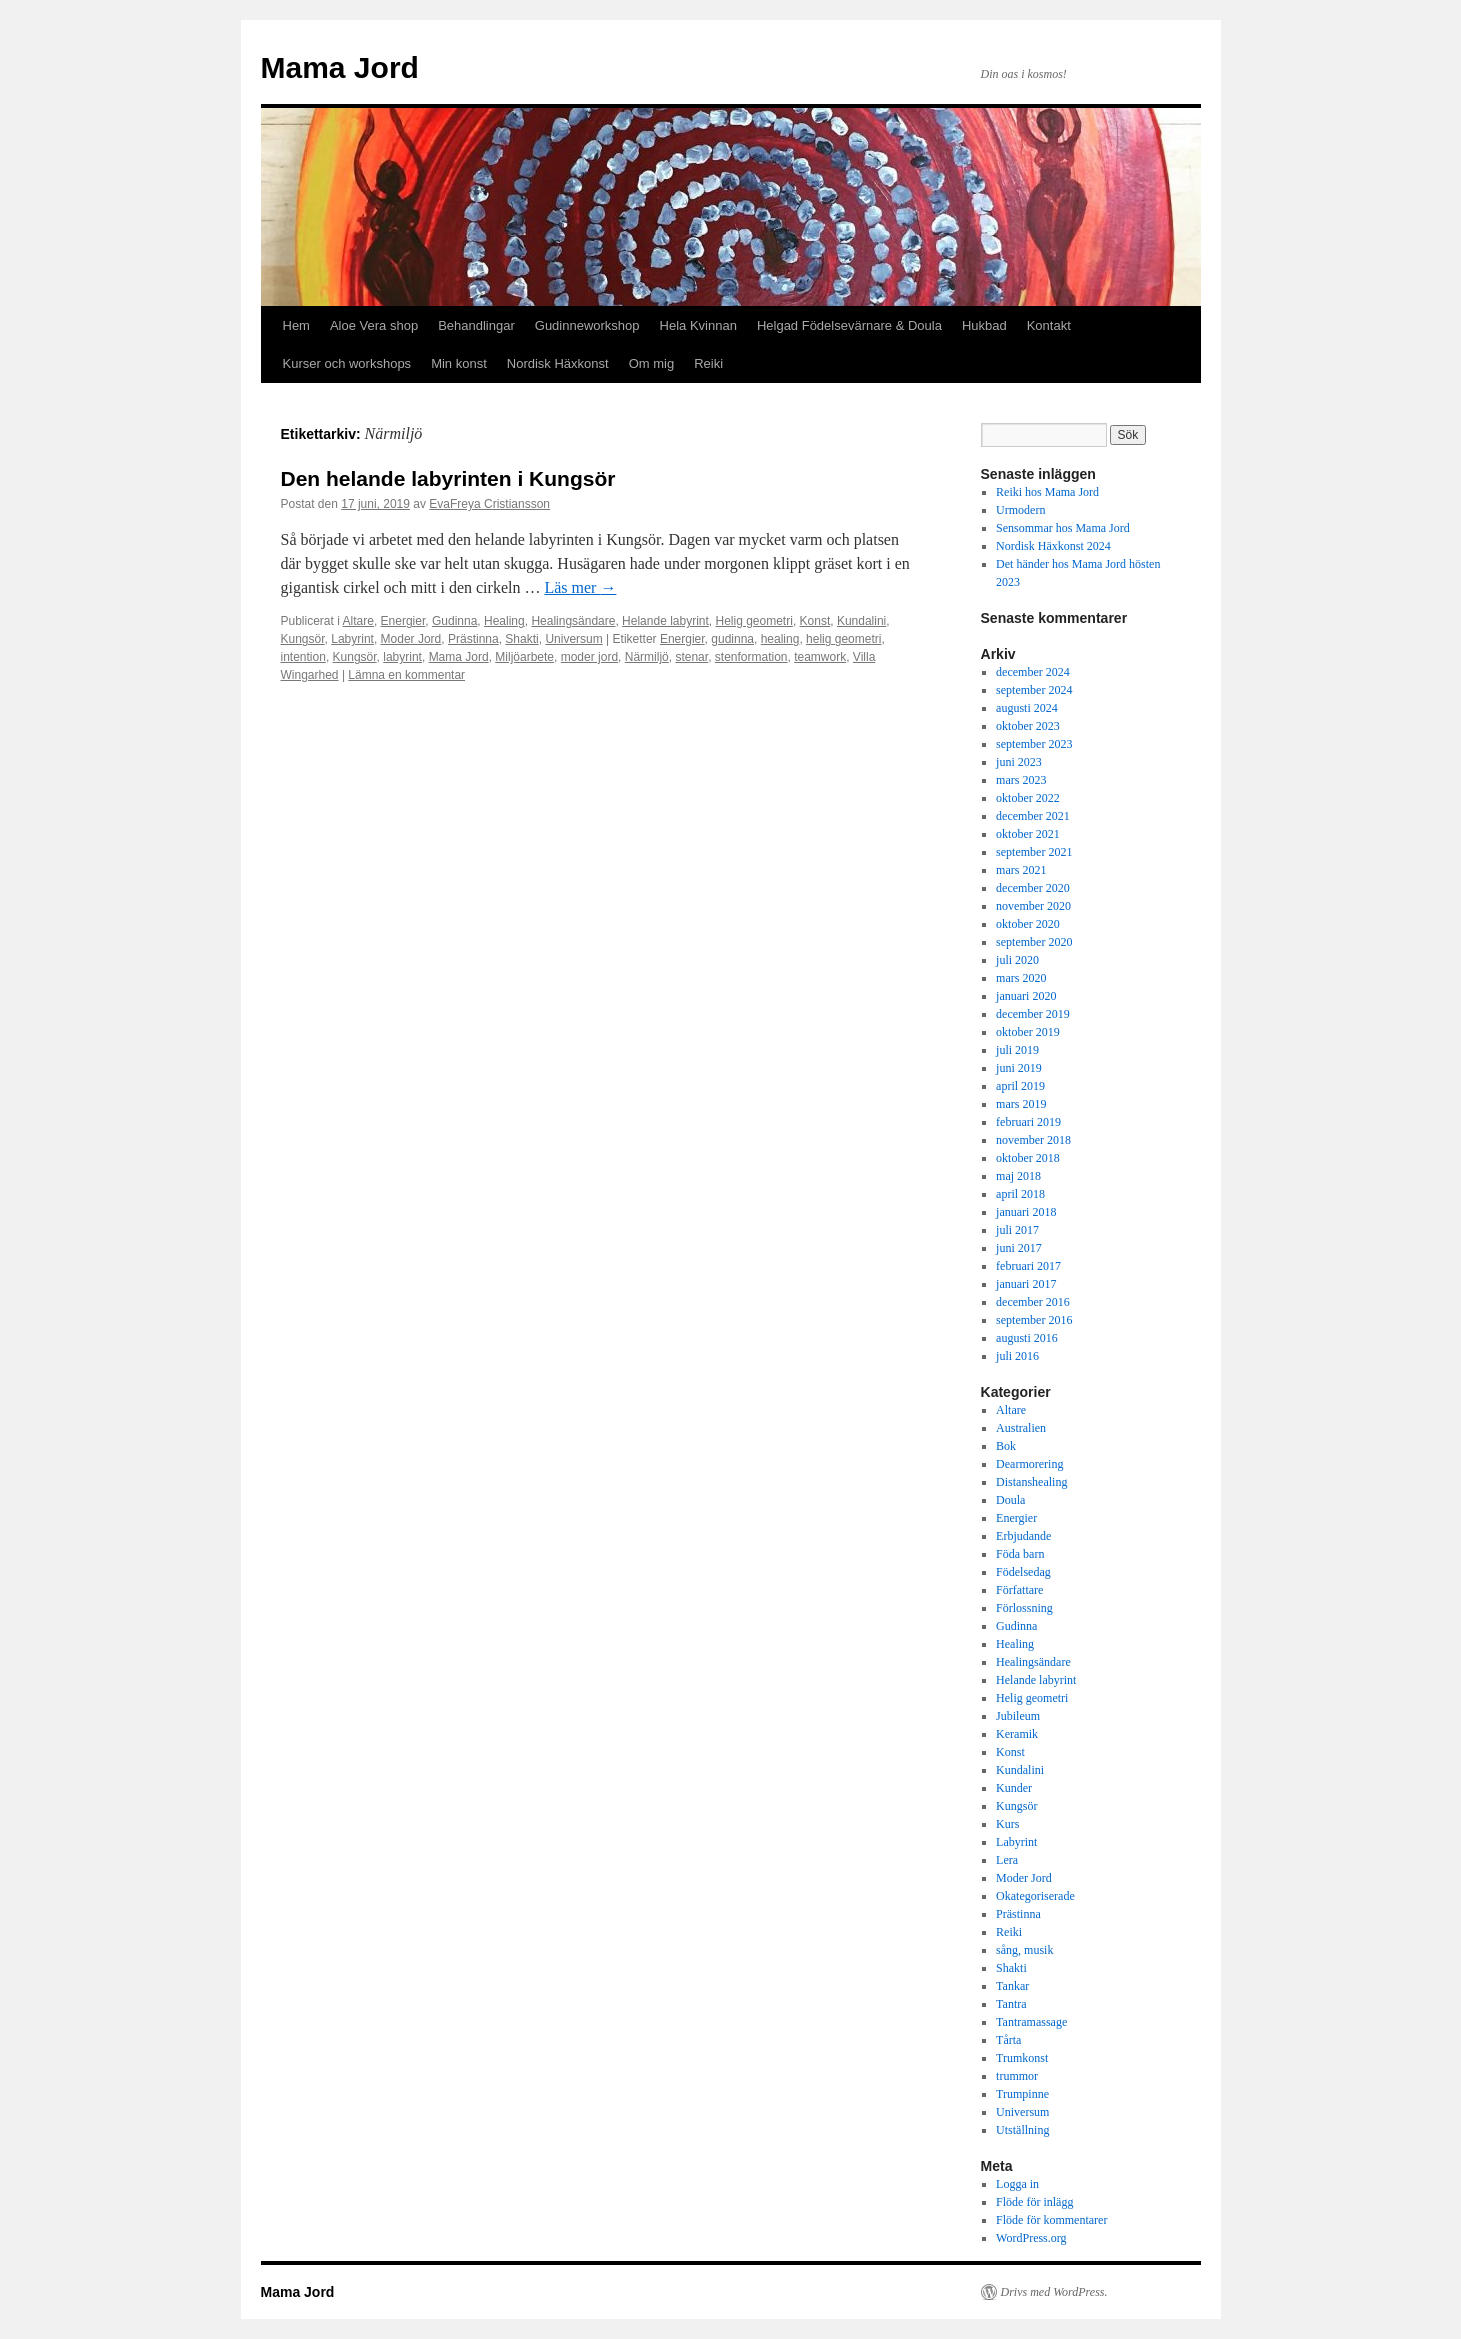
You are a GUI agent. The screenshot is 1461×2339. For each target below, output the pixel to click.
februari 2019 (1028, 1122)
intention (303, 657)
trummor (1017, 2076)
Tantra (1011, 2004)
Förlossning (1024, 1608)
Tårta (1008, 2040)
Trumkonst (1022, 2058)
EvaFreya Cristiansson (489, 504)
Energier (403, 621)
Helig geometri (754, 621)
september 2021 (1034, 852)
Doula (1010, 1500)
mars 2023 (1021, 780)
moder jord (589, 657)
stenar (691, 657)
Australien (1021, 1428)
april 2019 (1020, 1086)
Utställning (1022, 2130)
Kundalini (861, 621)
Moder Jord (411, 639)
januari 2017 (1026, 1284)
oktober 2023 (1028, 726)
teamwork (820, 657)
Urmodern (1020, 510)
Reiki (708, 363)
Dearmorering (1029, 1464)
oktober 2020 (1028, 924)
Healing (504, 621)
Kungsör (303, 639)
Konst (815, 621)
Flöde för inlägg (1034, 2202)
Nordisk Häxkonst (558, 363)
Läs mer (580, 587)
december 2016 (1033, 1302)
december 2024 (1033, 672)
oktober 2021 (1028, 834)
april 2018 (1020, 1194)
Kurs (1007, 1824)
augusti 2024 (1027, 708)
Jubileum (1018, 1716)
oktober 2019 (1028, 1032)
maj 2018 (1018, 1176)
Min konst (459, 363)
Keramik (1017, 1734)
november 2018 (1033, 1140)
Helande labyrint (665, 621)
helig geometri (843, 639)
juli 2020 (1017, 960)
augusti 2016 (1027, 1338)
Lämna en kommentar (406, 675)
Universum (573, 639)
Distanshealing (1031, 1482)
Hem (296, 325)
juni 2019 (1019, 1068)
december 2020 (1033, 888)
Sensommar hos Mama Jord (1063, 528)
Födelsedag (1023, 1572)
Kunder (1014, 1788)
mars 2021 (1021, 870)
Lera (1007, 1860)
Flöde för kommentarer (1051, 2220)
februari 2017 (1028, 1266)
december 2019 (1033, 1014)
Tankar (1012, 1986)
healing (780, 639)
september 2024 (1034, 690)
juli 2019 (1017, 1050)
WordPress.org (1031, 2238)
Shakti (521, 639)
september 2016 (1034, 1320)
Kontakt (1049, 325)
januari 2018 (1026, 1212)
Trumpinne (1022, 2094)
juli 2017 (1017, 1230)
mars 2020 (1021, 978)
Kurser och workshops (347, 363)
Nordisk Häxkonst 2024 (1053, 546)
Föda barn (1020, 1554)
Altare (358, 621)
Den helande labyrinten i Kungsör (448, 478)
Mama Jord (340, 67)
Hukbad (984, 325)
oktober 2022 (1028, 798)
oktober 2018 (1028, 1158)
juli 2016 (1017, 1356)
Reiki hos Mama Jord (1047, 492)
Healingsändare (573, 621)
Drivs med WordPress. (1054, 2292)
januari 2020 (1026, 996)
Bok (1006, 1446)
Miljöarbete (524, 657)
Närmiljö (647, 657)
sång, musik (1024, 1950)
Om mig (652, 363)
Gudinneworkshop (587, 325)
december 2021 (1033, 816)
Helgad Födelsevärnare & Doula (849, 325)
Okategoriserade (1035, 1896)
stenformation (751, 657)
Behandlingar (476, 325)
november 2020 (1033, 906)
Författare (1019, 1590)
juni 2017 (1019, 1248)
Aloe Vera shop (374, 325)
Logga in (1017, 2184)
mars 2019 (1021, 1104)
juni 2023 (1019, 762)
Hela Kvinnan (698, 325)
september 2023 (1034, 744)
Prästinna (473, 639)
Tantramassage (1031, 2022)
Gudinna (454, 621)
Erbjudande (1023, 1536)
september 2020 (1034, 942)
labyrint (402, 657)
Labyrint (352, 639)
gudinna (732, 639)
